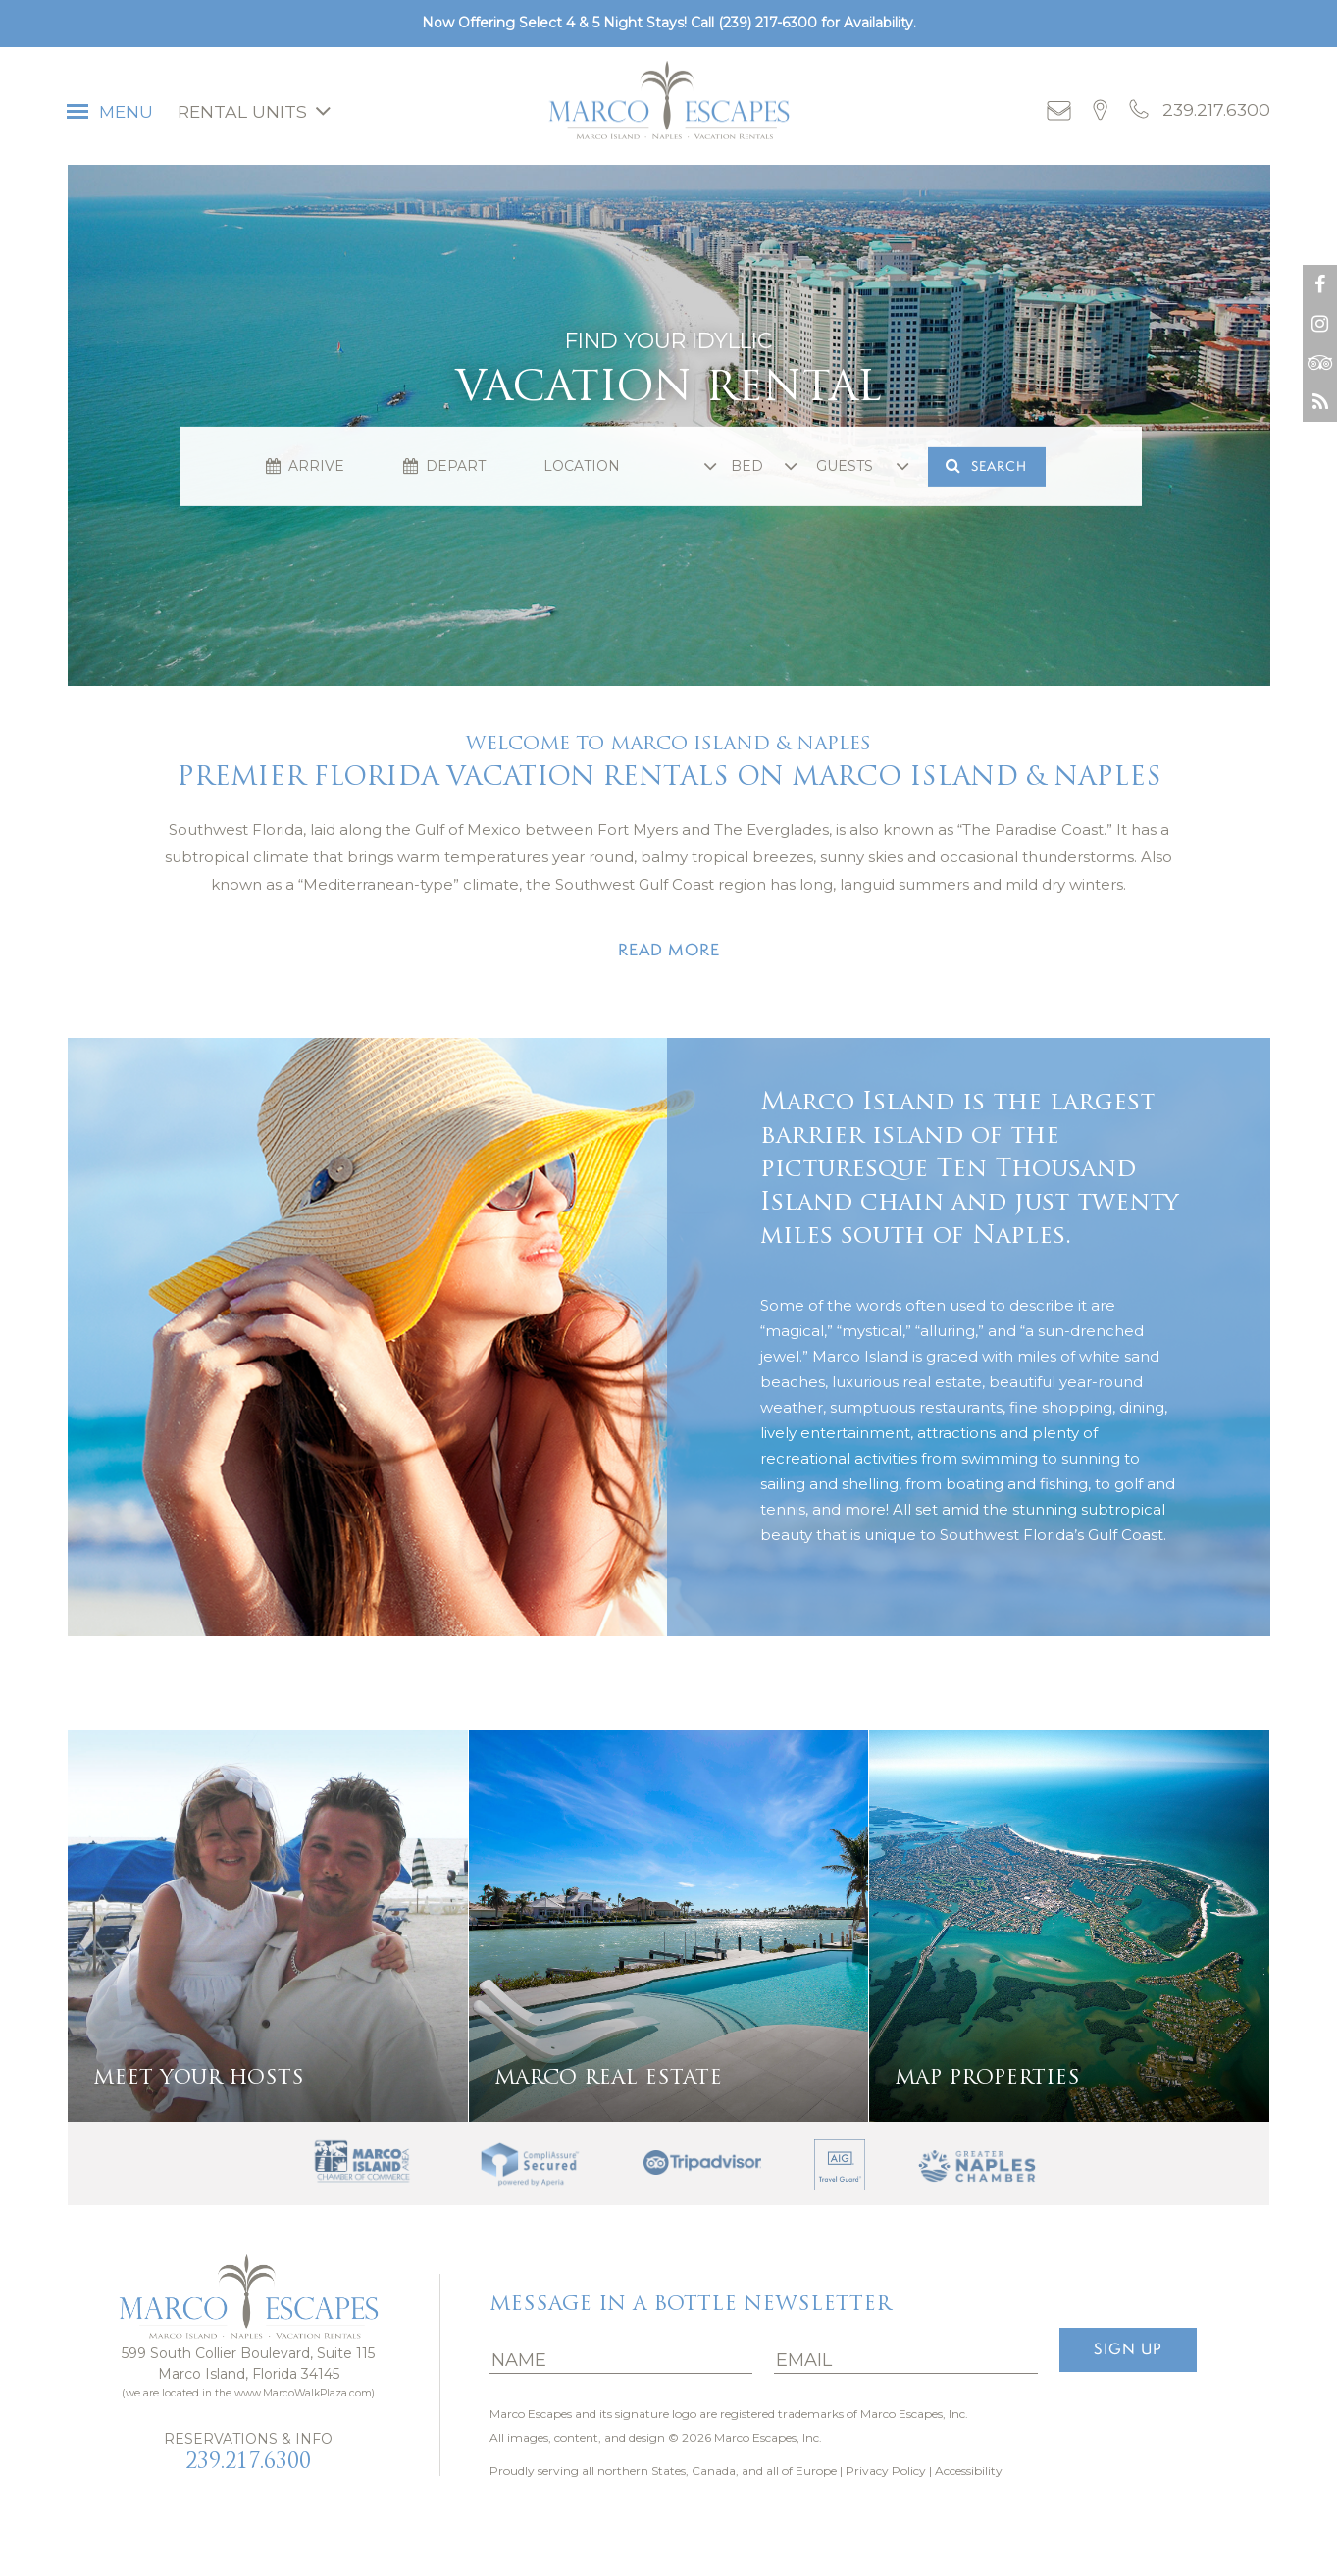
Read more (669, 949)
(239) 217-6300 (767, 22)
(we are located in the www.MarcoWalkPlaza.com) (248, 2393)
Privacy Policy (886, 2470)
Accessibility (969, 2470)
